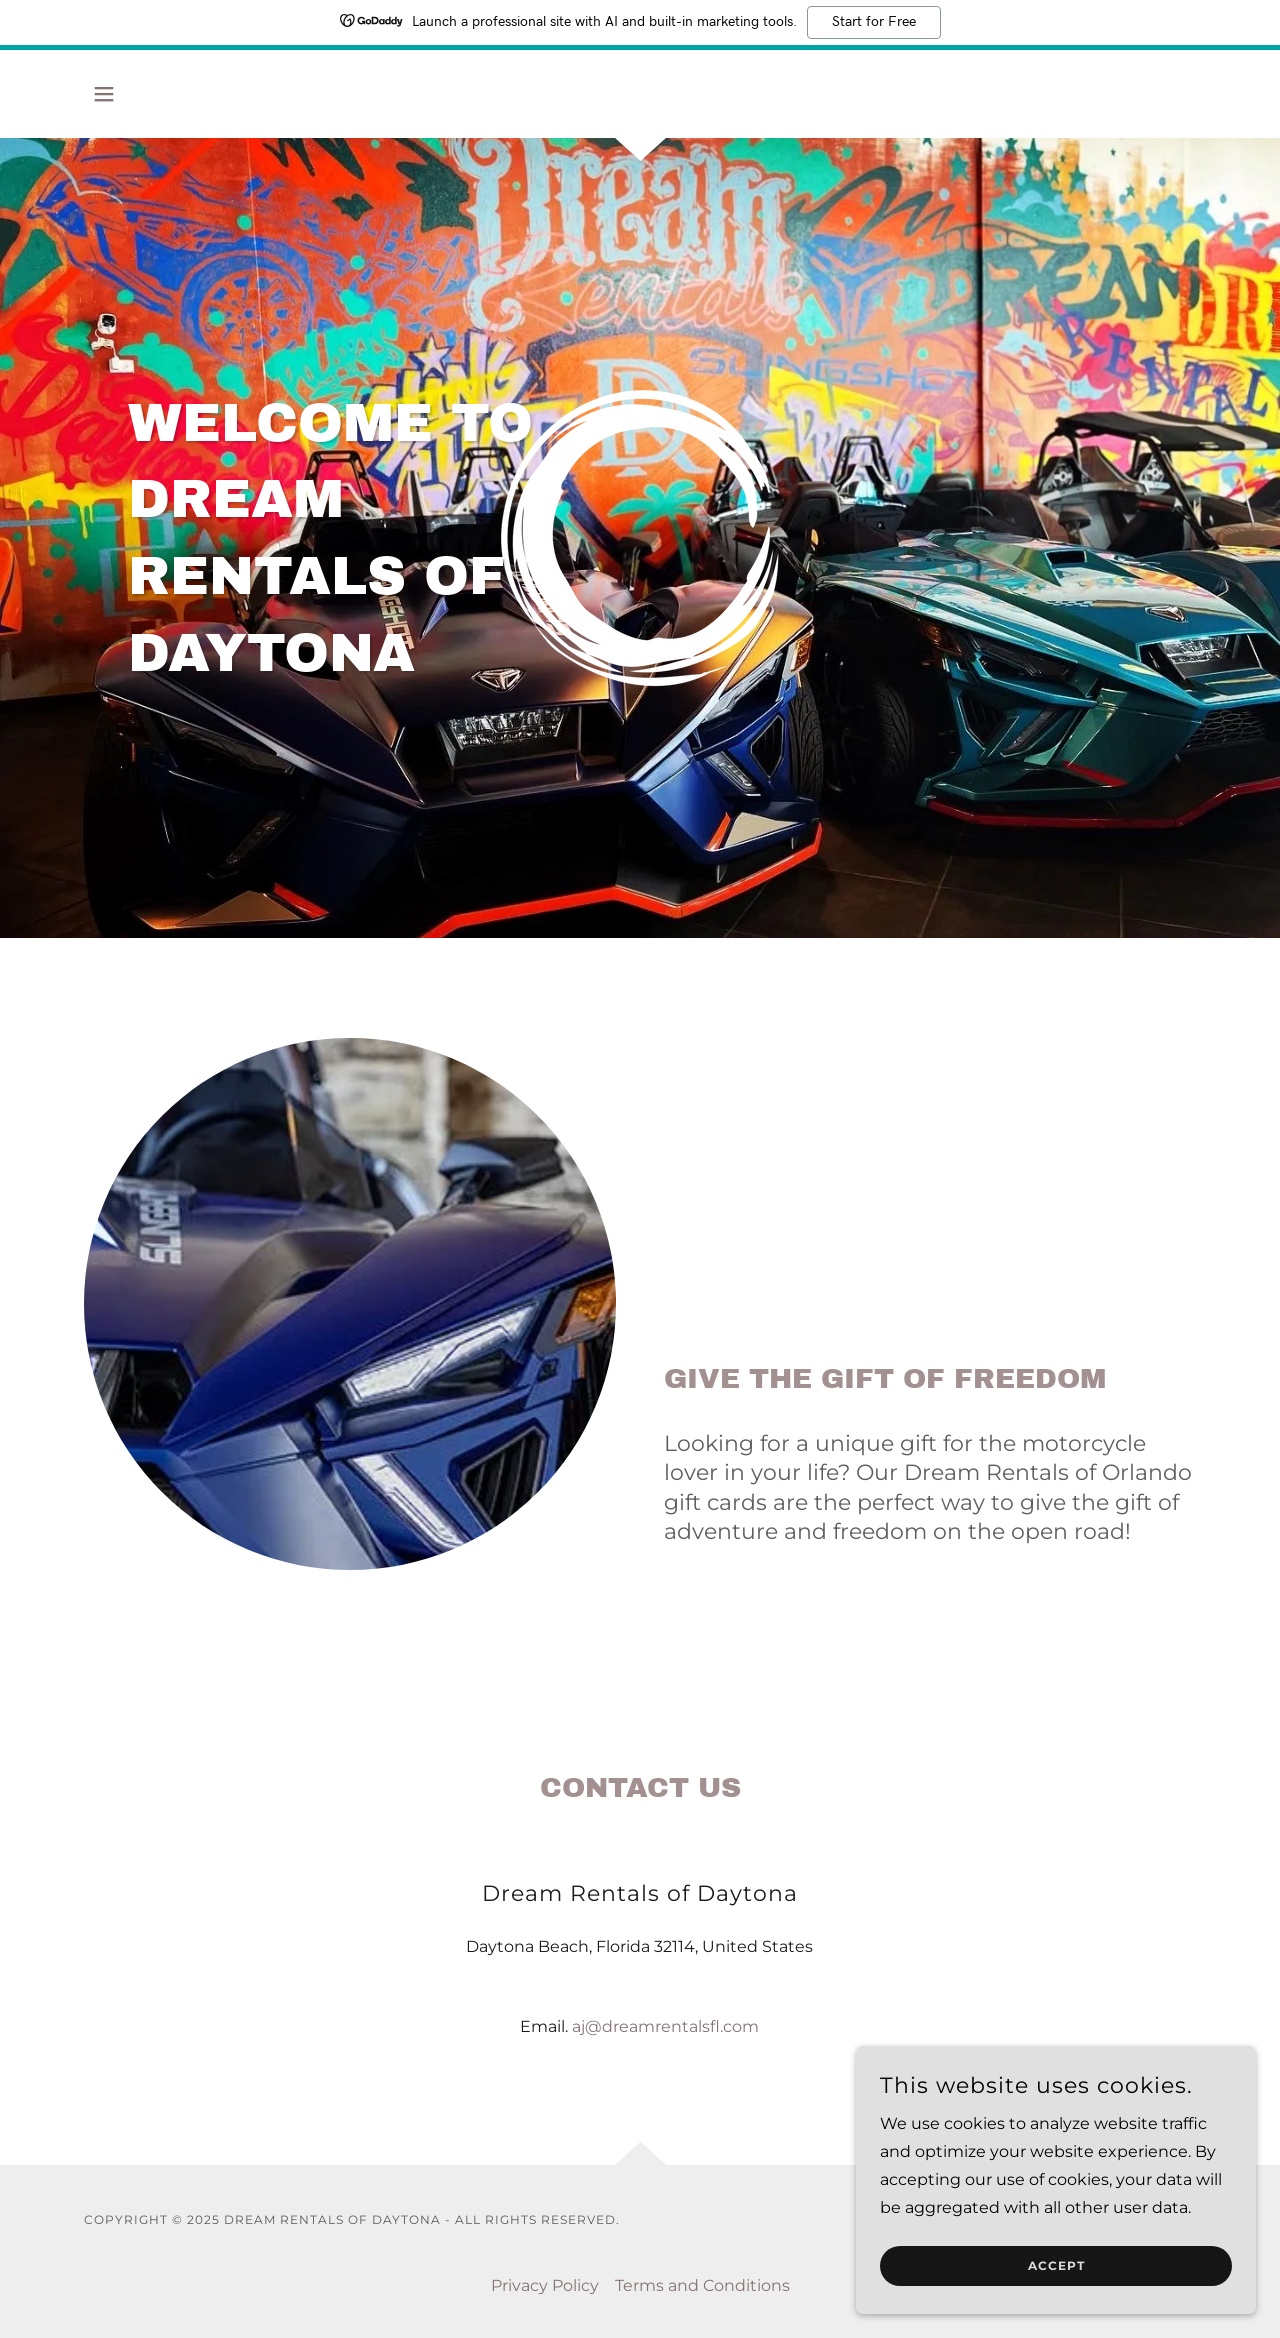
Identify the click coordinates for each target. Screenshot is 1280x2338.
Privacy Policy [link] (545, 2285)
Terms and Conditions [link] (702, 2285)
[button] (104, 94)
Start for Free (874, 22)
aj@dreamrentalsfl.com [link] (665, 2026)
